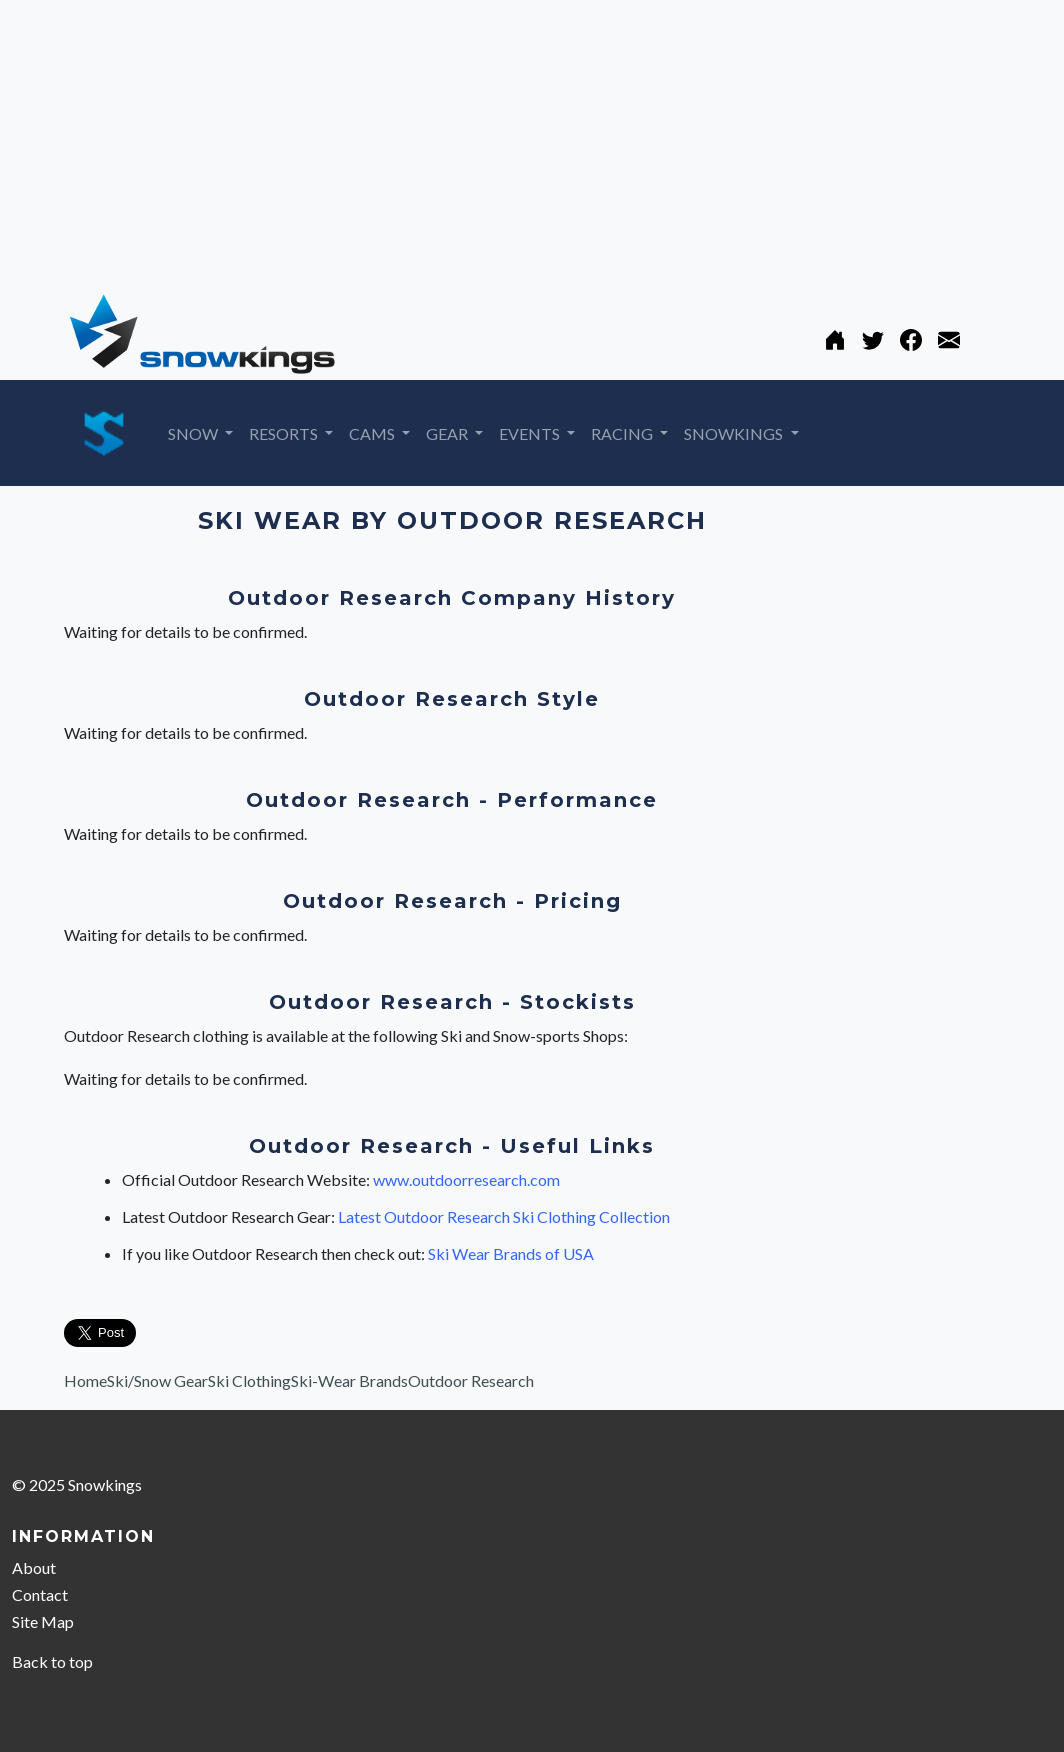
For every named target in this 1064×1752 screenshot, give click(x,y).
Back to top (52, 1661)
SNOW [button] (194, 433)
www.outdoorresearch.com (466, 1179)
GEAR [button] (448, 433)
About (34, 1567)
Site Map (43, 1621)
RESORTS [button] (285, 433)
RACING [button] (623, 433)
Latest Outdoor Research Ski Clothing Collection (504, 1216)
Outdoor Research (471, 1380)
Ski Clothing (249, 1380)
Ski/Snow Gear (157, 1380)
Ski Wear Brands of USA (511, 1253)
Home (85, 1380)
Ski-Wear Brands (349, 1380)
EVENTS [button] (531, 433)
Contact (40, 1594)
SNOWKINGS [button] (735, 433)
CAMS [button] (373, 433)
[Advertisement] (532, 140)
